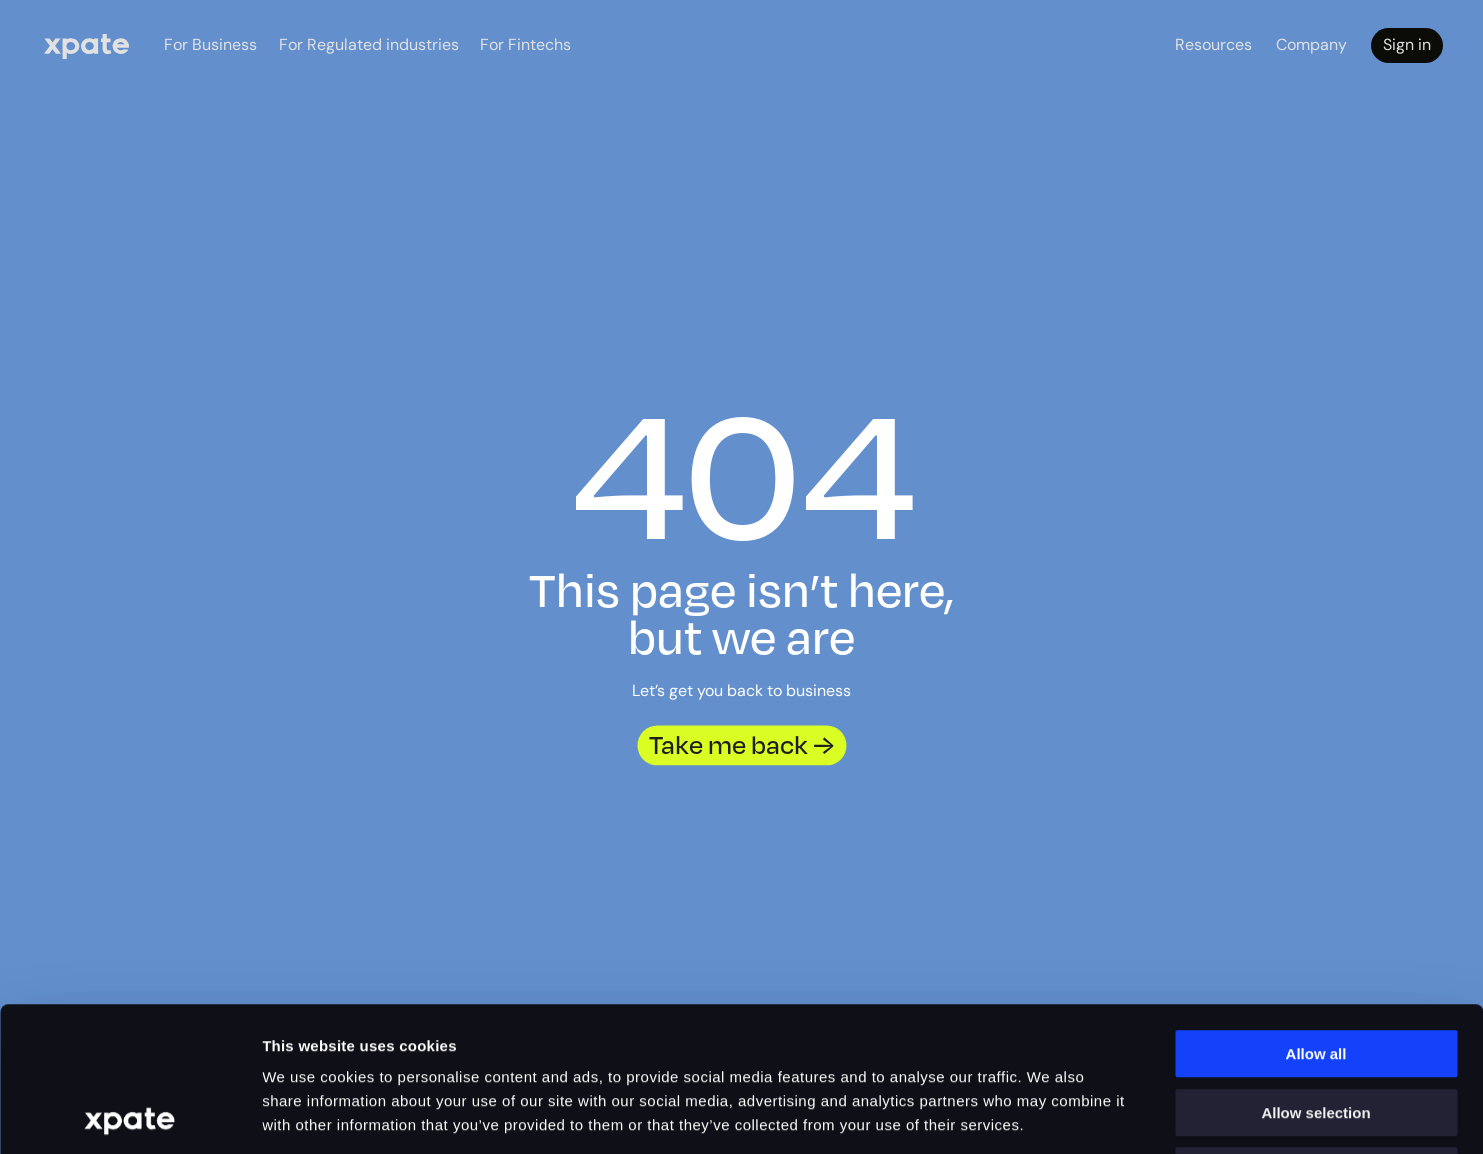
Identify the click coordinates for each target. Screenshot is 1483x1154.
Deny (1316, 1026)
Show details (1149, 1114)
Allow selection (1315, 968)
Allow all (1316, 909)
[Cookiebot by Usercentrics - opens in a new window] (129, 1115)
